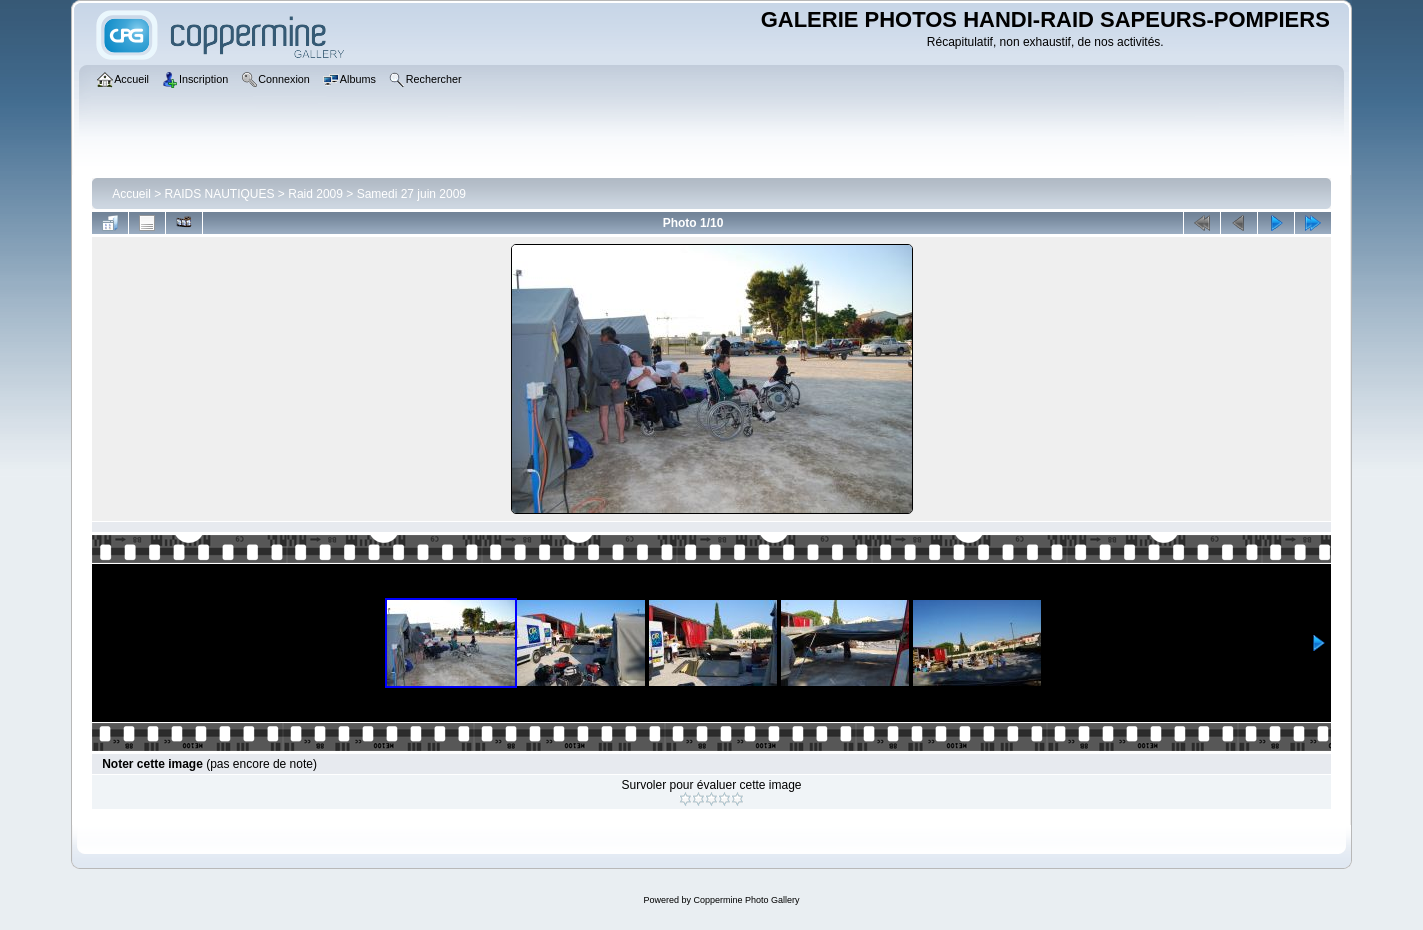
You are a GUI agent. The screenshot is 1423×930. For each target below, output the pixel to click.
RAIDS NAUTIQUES (220, 194)
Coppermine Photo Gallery (746, 900)
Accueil (131, 194)
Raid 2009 (315, 194)
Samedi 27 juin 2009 (411, 194)
